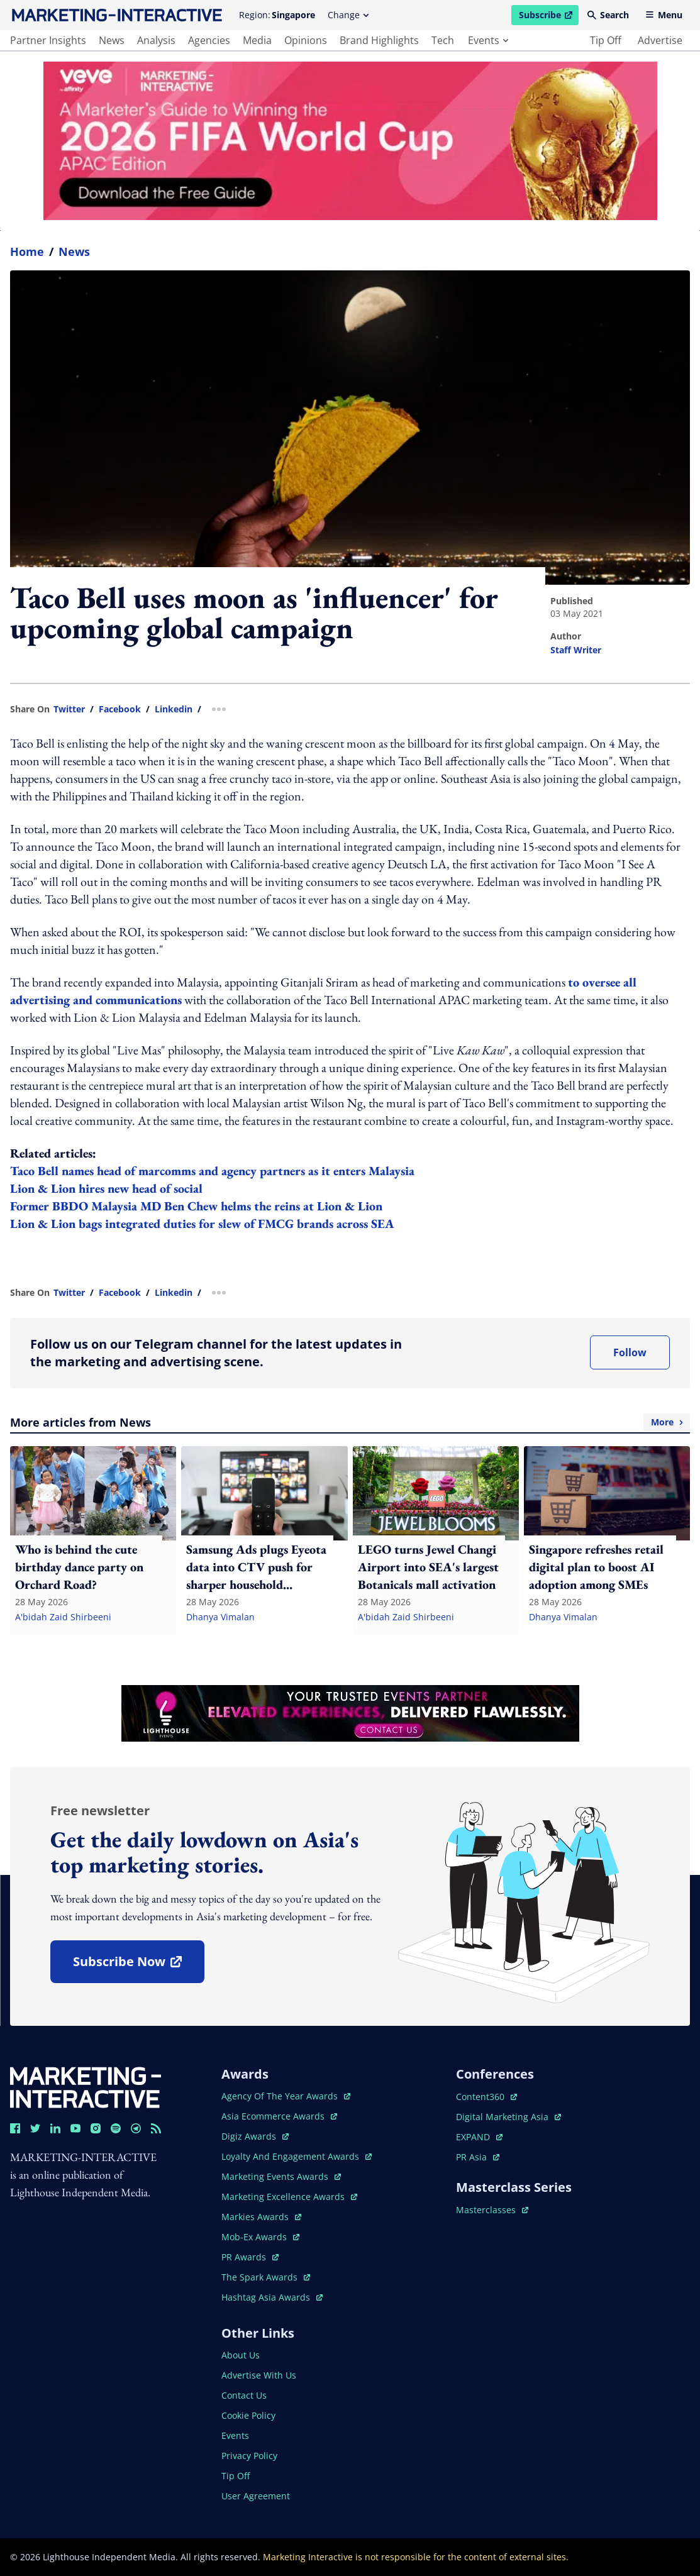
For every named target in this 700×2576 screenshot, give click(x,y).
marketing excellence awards (289, 2197)
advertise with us (258, 2375)
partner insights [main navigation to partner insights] (48, 40)
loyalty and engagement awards (296, 2156)
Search (608, 15)
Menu (663, 15)
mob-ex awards (260, 2237)
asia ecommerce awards (279, 2116)
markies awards (261, 2217)
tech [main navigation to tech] (442, 40)
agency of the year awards (285, 2096)
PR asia (477, 2157)
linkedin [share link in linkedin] (173, 709)
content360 (486, 2097)
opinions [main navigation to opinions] (305, 40)
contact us (244, 2395)
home (27, 251)
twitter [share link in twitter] (69, 709)
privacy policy (249, 2456)
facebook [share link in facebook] (120, 709)
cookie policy (248, 2415)
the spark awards (265, 2277)
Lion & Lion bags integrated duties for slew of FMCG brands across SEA (202, 1223)
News (74, 251)
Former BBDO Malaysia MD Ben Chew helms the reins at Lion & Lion (196, 1206)
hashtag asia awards (272, 2297)
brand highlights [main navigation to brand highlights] (379, 40)
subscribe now (138, 1966)
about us (240, 2355)
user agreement (255, 2496)
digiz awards (255, 2136)
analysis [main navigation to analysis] (156, 40)
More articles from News (350, 1422)
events (488, 40)
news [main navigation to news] (112, 40)
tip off (605, 40)
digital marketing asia (508, 2117)
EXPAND (479, 2137)
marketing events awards (281, 2176)
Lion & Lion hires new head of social (106, 1188)
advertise (660, 40)
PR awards (250, 2257)
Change (348, 15)
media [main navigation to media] (257, 40)
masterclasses (492, 2210)
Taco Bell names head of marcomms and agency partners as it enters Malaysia (212, 1171)
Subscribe (548, 17)
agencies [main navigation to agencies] (209, 40)
